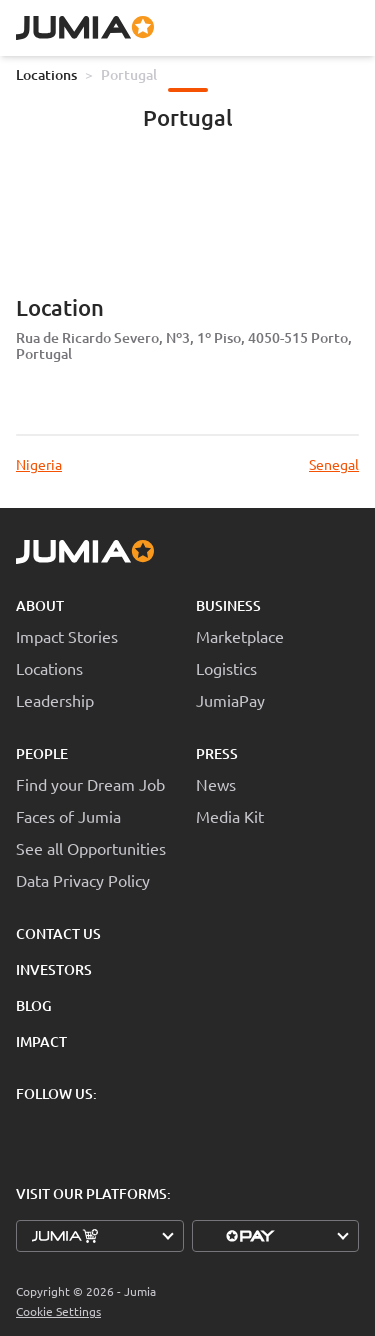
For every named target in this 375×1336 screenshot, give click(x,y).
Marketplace (240, 636)
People (42, 753)
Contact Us (58, 933)
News (216, 784)
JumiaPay (230, 700)
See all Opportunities (91, 848)
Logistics (226, 668)
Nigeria (39, 464)
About (40, 605)
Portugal (129, 74)
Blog (34, 1005)
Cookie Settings (58, 1311)
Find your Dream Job (90, 784)
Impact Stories (67, 636)
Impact (41, 1041)
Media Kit (230, 816)
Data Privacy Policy (83, 880)
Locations (46, 74)
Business (228, 605)
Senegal (334, 464)
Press (217, 753)
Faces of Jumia (68, 816)
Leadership (55, 700)
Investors (54, 969)
